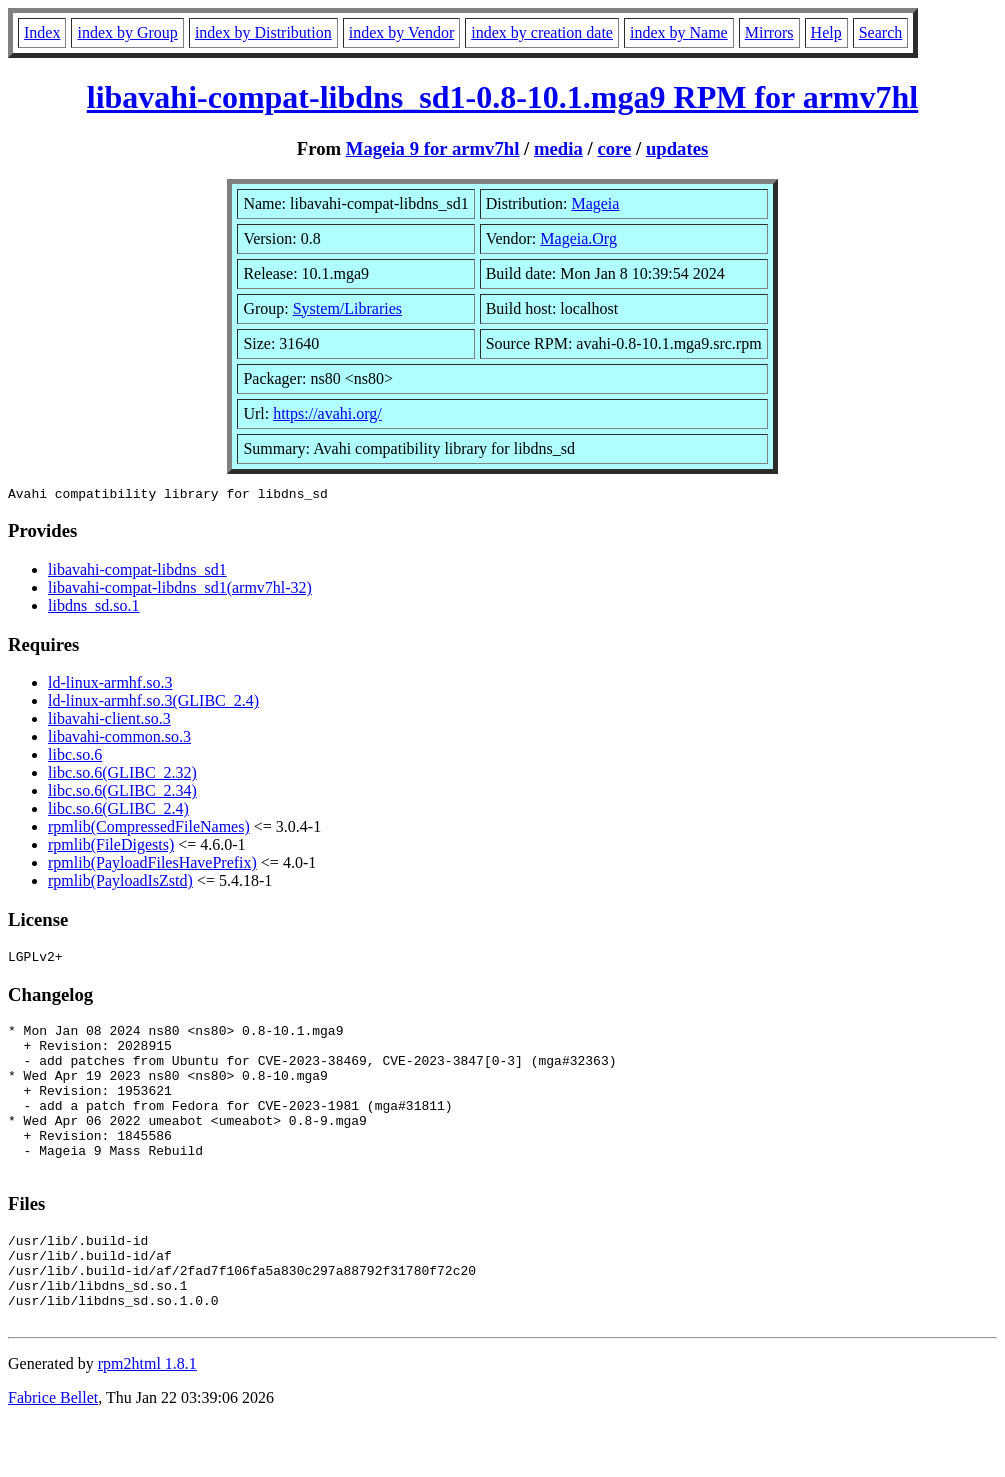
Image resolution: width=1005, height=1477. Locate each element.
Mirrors (769, 32)
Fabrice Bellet (53, 1451)
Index (42, 32)
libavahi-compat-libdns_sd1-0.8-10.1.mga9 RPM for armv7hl (502, 97)
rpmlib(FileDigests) (111, 847)
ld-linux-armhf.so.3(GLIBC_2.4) (153, 703)
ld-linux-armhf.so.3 (110, 685)
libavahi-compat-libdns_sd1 (137, 572)
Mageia (595, 203)
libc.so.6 (75, 757)
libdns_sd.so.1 (94, 608)
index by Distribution (263, 32)
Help (826, 32)
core (614, 148)
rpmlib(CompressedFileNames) (149, 829)
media (558, 148)
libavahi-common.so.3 (119, 739)
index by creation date (542, 32)
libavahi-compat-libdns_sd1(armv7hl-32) (180, 590)
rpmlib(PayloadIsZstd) (120, 883)
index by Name (679, 32)
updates (677, 148)
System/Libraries (347, 308)
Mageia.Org (578, 238)
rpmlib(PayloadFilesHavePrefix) (152, 865)
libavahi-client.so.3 (109, 721)
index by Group (127, 32)
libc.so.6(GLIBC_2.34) (122, 793)
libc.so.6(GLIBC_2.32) (122, 775)
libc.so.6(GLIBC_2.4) (118, 811)
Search (881, 32)
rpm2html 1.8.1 (147, 1417)
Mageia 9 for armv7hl (433, 148)
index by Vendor (401, 32)
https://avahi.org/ (327, 413)
